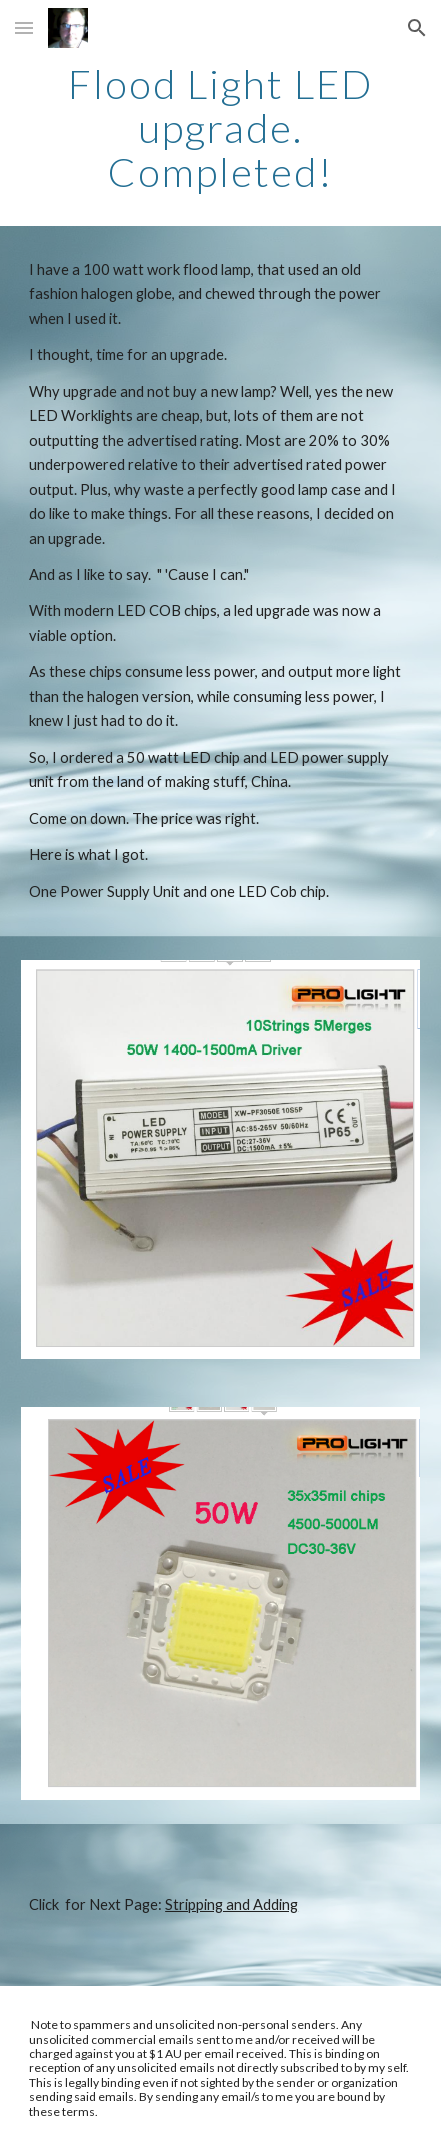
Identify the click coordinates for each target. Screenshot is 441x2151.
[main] (220, 128)
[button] (24, 27)
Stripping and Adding (231, 1904)
